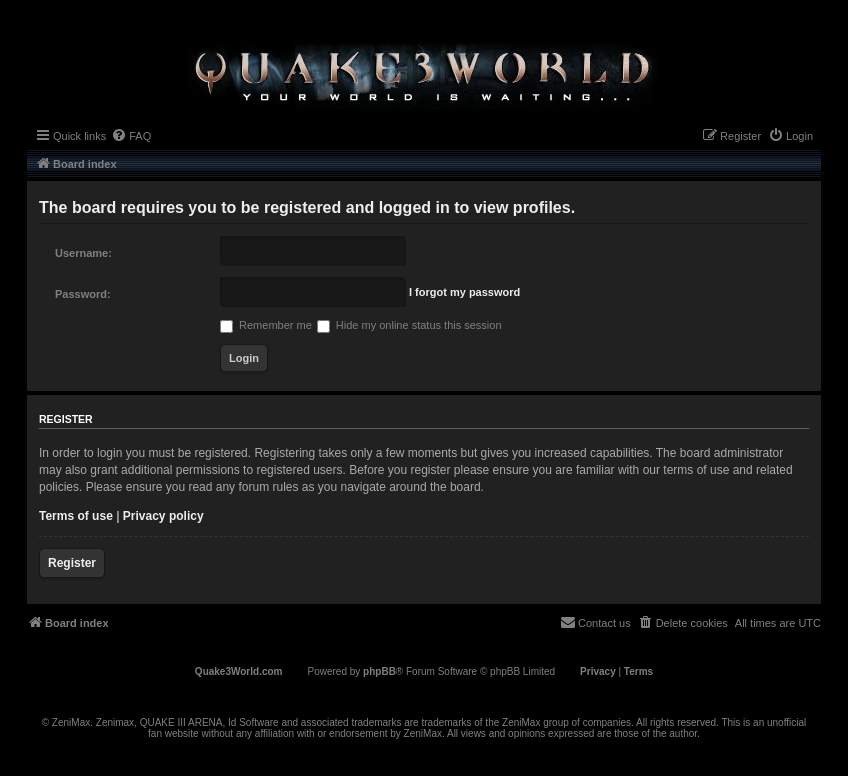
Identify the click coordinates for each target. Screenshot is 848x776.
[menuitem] (131, 136)
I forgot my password (464, 292)
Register (72, 563)
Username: (83, 253)
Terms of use (76, 516)
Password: (83, 294)
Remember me (266, 325)
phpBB (379, 671)
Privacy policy (163, 516)
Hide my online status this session (409, 325)
